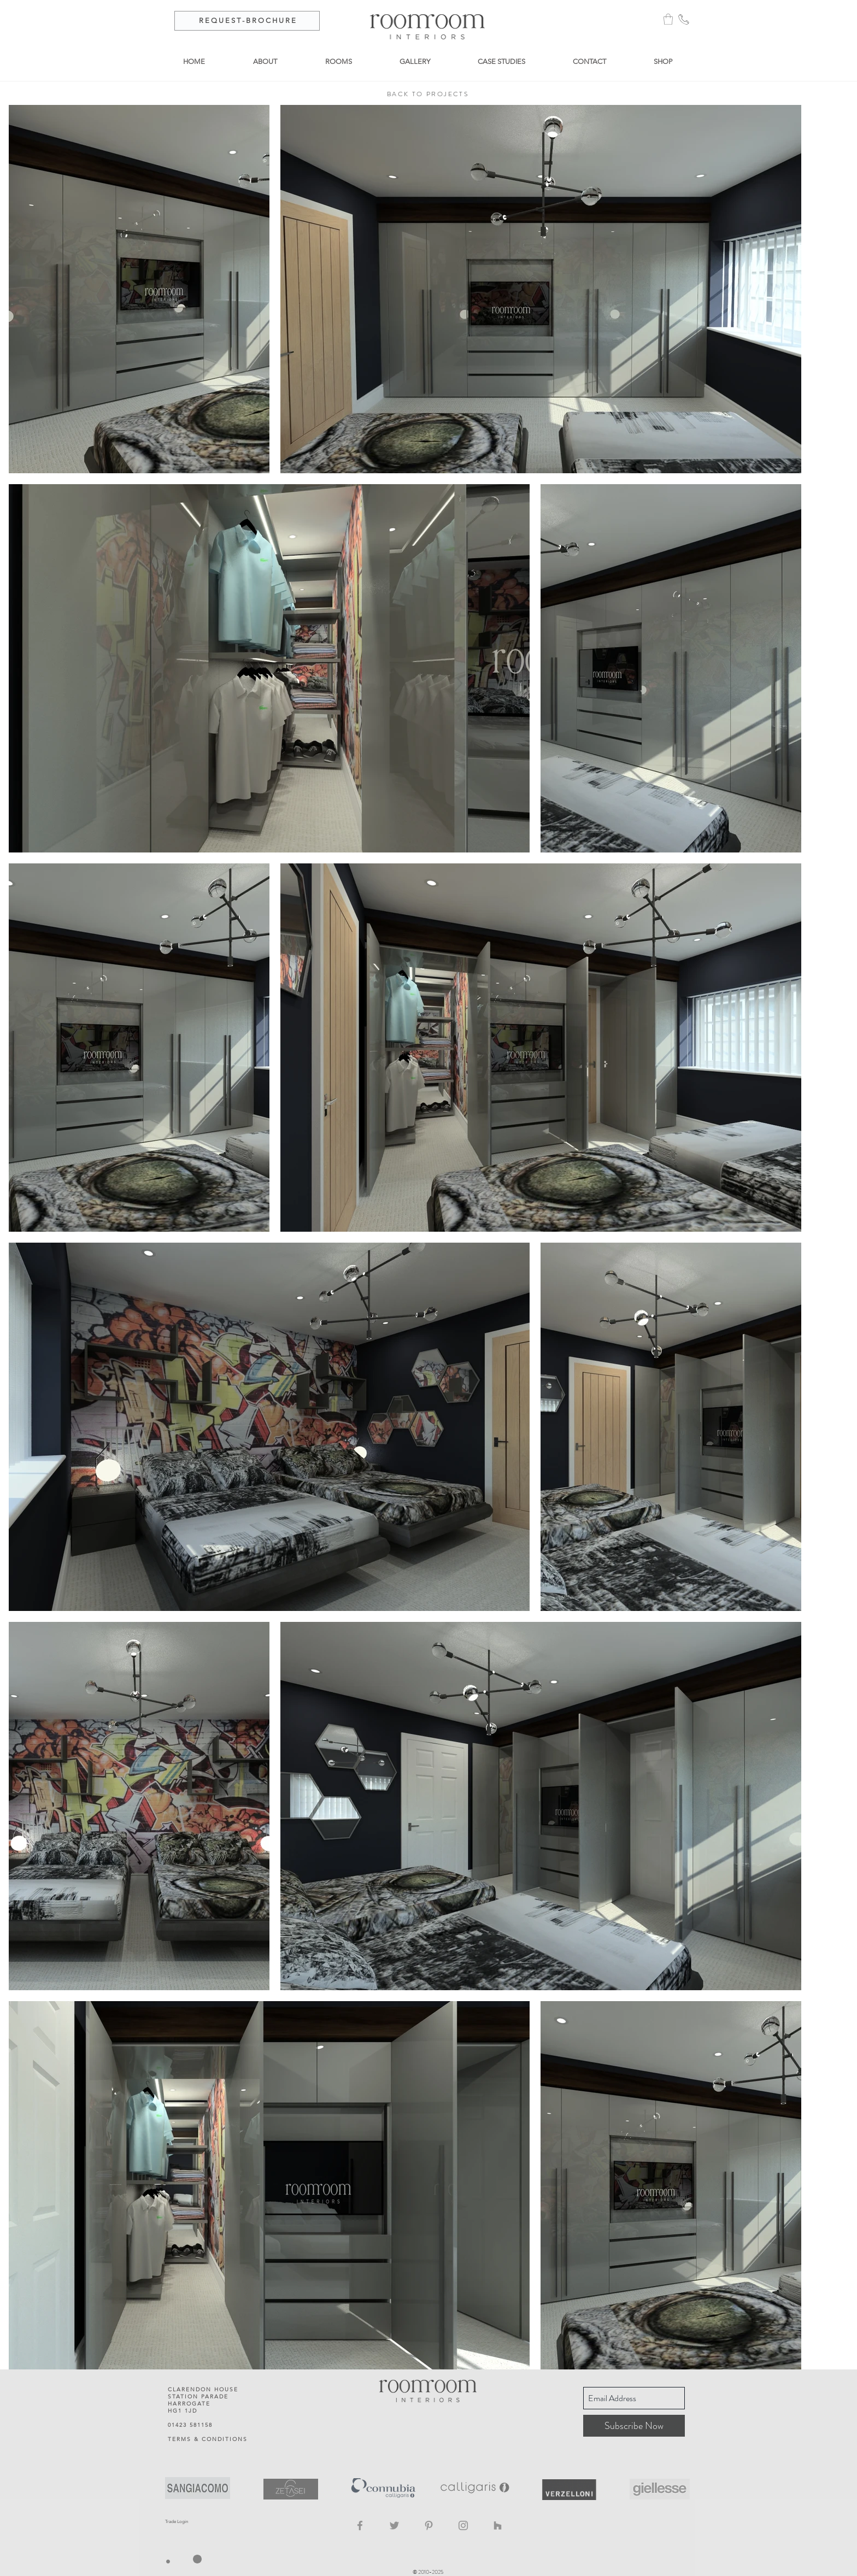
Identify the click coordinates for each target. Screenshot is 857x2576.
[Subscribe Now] (634, 2426)
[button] (668, 19)
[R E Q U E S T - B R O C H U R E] (247, 21)
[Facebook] (360, 2525)
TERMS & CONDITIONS (208, 2439)
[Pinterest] (428, 2525)
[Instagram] (463, 2525)
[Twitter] (394, 2525)
